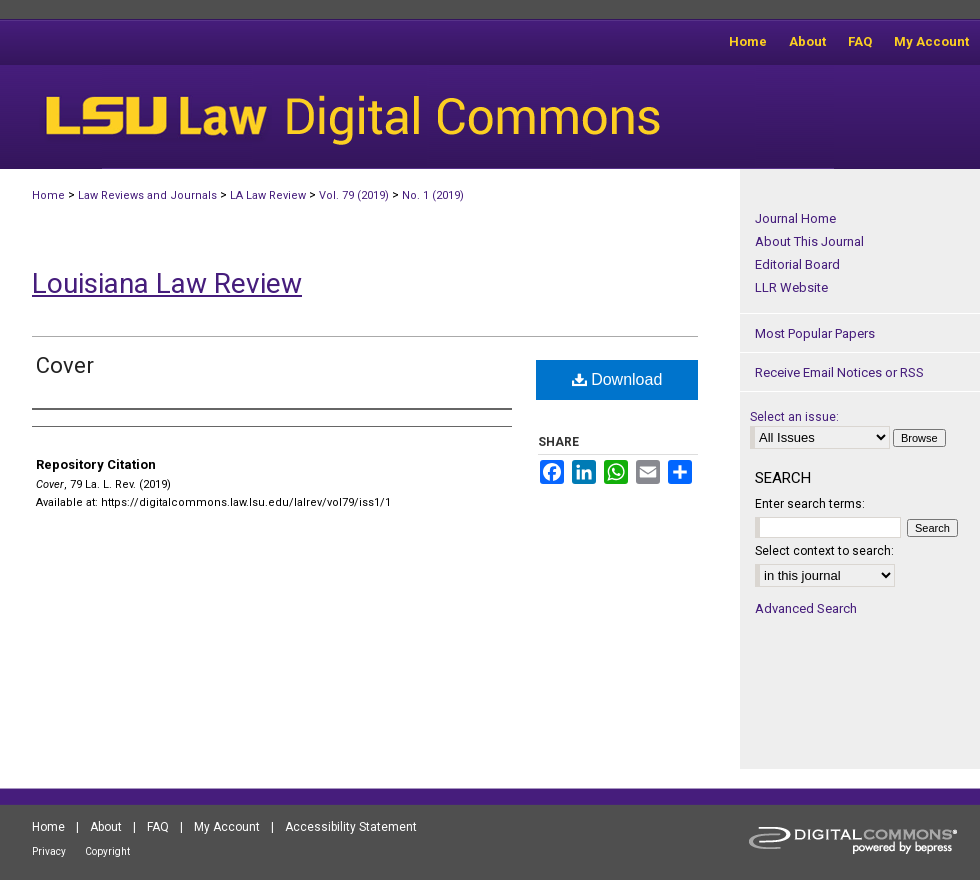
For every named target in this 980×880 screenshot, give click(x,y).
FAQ (158, 827)
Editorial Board (797, 264)
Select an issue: (794, 417)
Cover (65, 365)
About (106, 827)
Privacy (49, 851)
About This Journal (809, 241)
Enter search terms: (810, 504)
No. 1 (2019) (433, 195)
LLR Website (791, 287)
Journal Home (795, 218)
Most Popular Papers (815, 333)
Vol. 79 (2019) (354, 195)
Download (617, 379)
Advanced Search (806, 608)
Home (48, 195)
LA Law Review (268, 195)
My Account (227, 827)
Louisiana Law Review (167, 283)
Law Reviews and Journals (147, 195)
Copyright (107, 851)
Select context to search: (824, 551)
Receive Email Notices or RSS (839, 372)
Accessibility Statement (351, 827)
